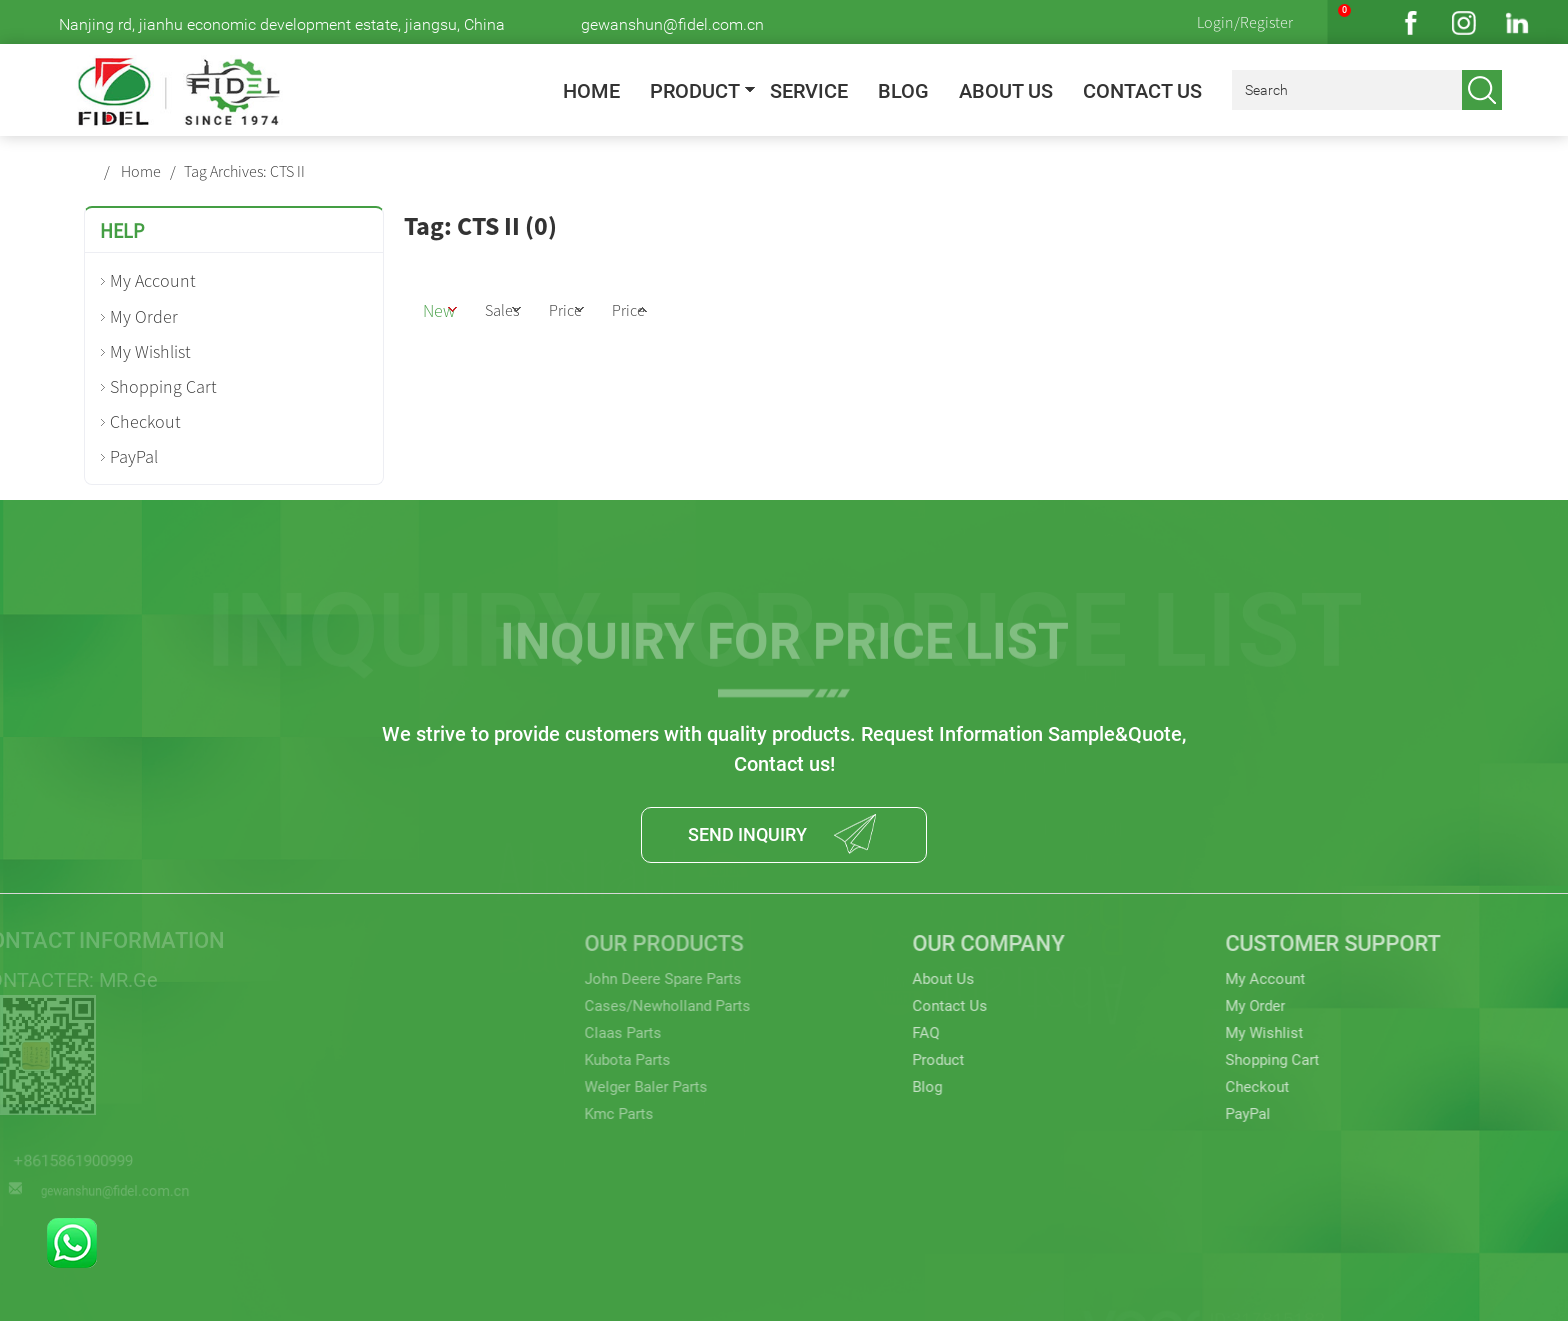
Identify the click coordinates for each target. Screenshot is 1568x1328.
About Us (1006, 91)
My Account (153, 280)
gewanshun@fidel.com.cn (672, 24)
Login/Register (1245, 22)
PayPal (134, 456)
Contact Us (1142, 91)
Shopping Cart (163, 386)
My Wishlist (150, 351)
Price (625, 308)
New (455, 307)
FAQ (883, 1047)
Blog (903, 91)
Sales (540, 308)
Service (809, 91)
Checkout (145, 421)
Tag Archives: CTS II (244, 171)
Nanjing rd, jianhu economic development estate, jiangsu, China (282, 24)
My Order (144, 316)
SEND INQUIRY (742, 837)
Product (695, 91)
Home (591, 91)
